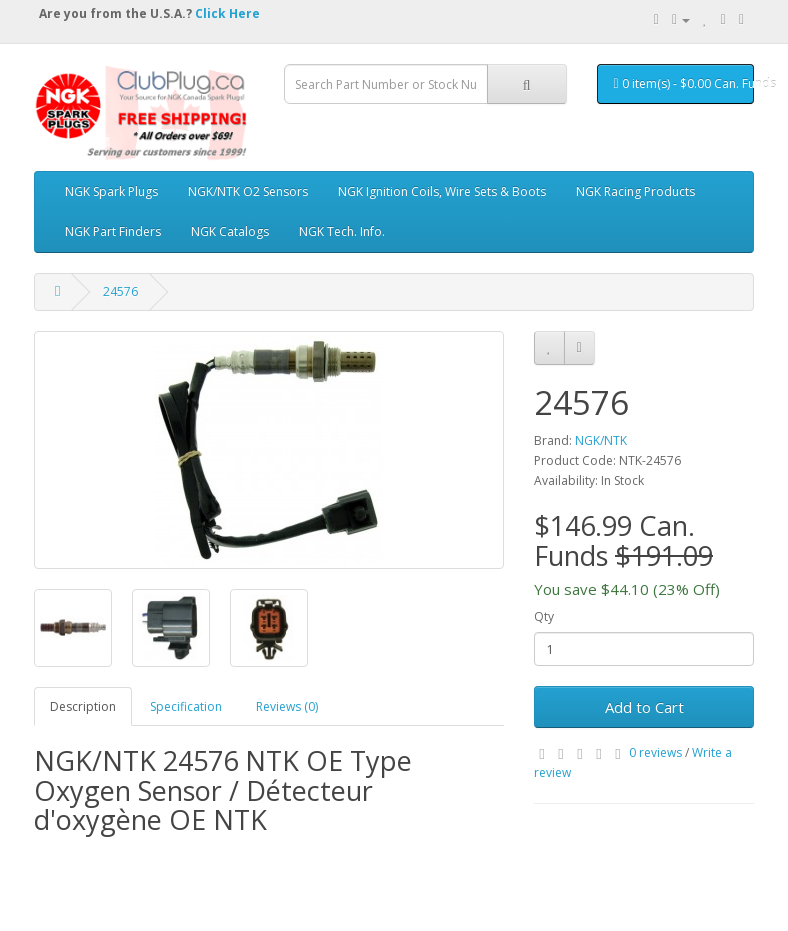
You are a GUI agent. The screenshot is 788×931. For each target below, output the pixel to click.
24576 (120, 291)
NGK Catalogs (230, 231)
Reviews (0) (287, 706)
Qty (544, 616)
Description (83, 706)
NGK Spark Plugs (111, 191)
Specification (186, 706)
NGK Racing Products (635, 191)
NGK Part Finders (113, 231)
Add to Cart (644, 707)
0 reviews (655, 752)
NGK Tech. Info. (342, 231)
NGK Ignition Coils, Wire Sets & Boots (442, 191)
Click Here (227, 13)
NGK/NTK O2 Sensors (248, 191)
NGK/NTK (601, 440)
